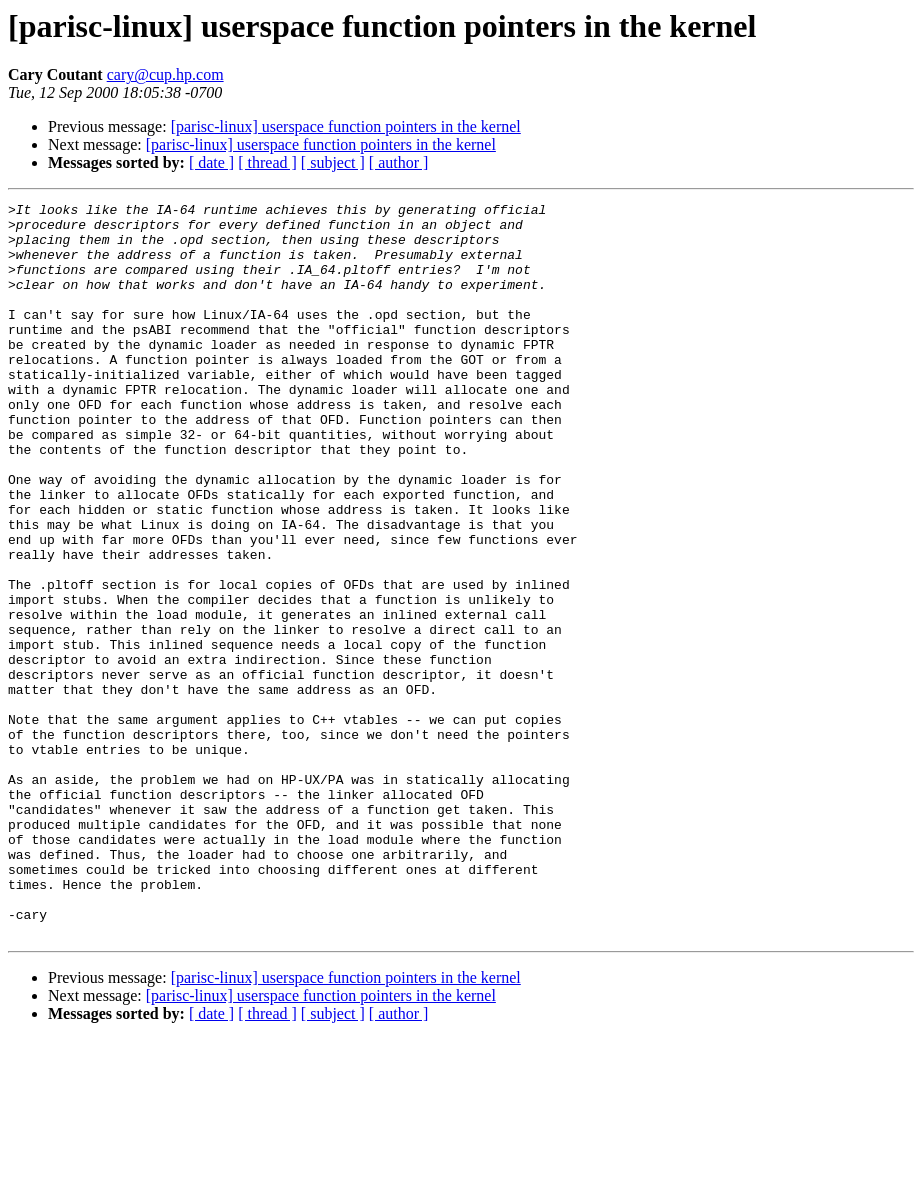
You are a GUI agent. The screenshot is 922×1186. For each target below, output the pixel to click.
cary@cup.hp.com (165, 74)
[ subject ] (333, 162)
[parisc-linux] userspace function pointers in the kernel (346, 126)
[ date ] (211, 162)
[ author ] (399, 162)
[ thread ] (267, 162)
